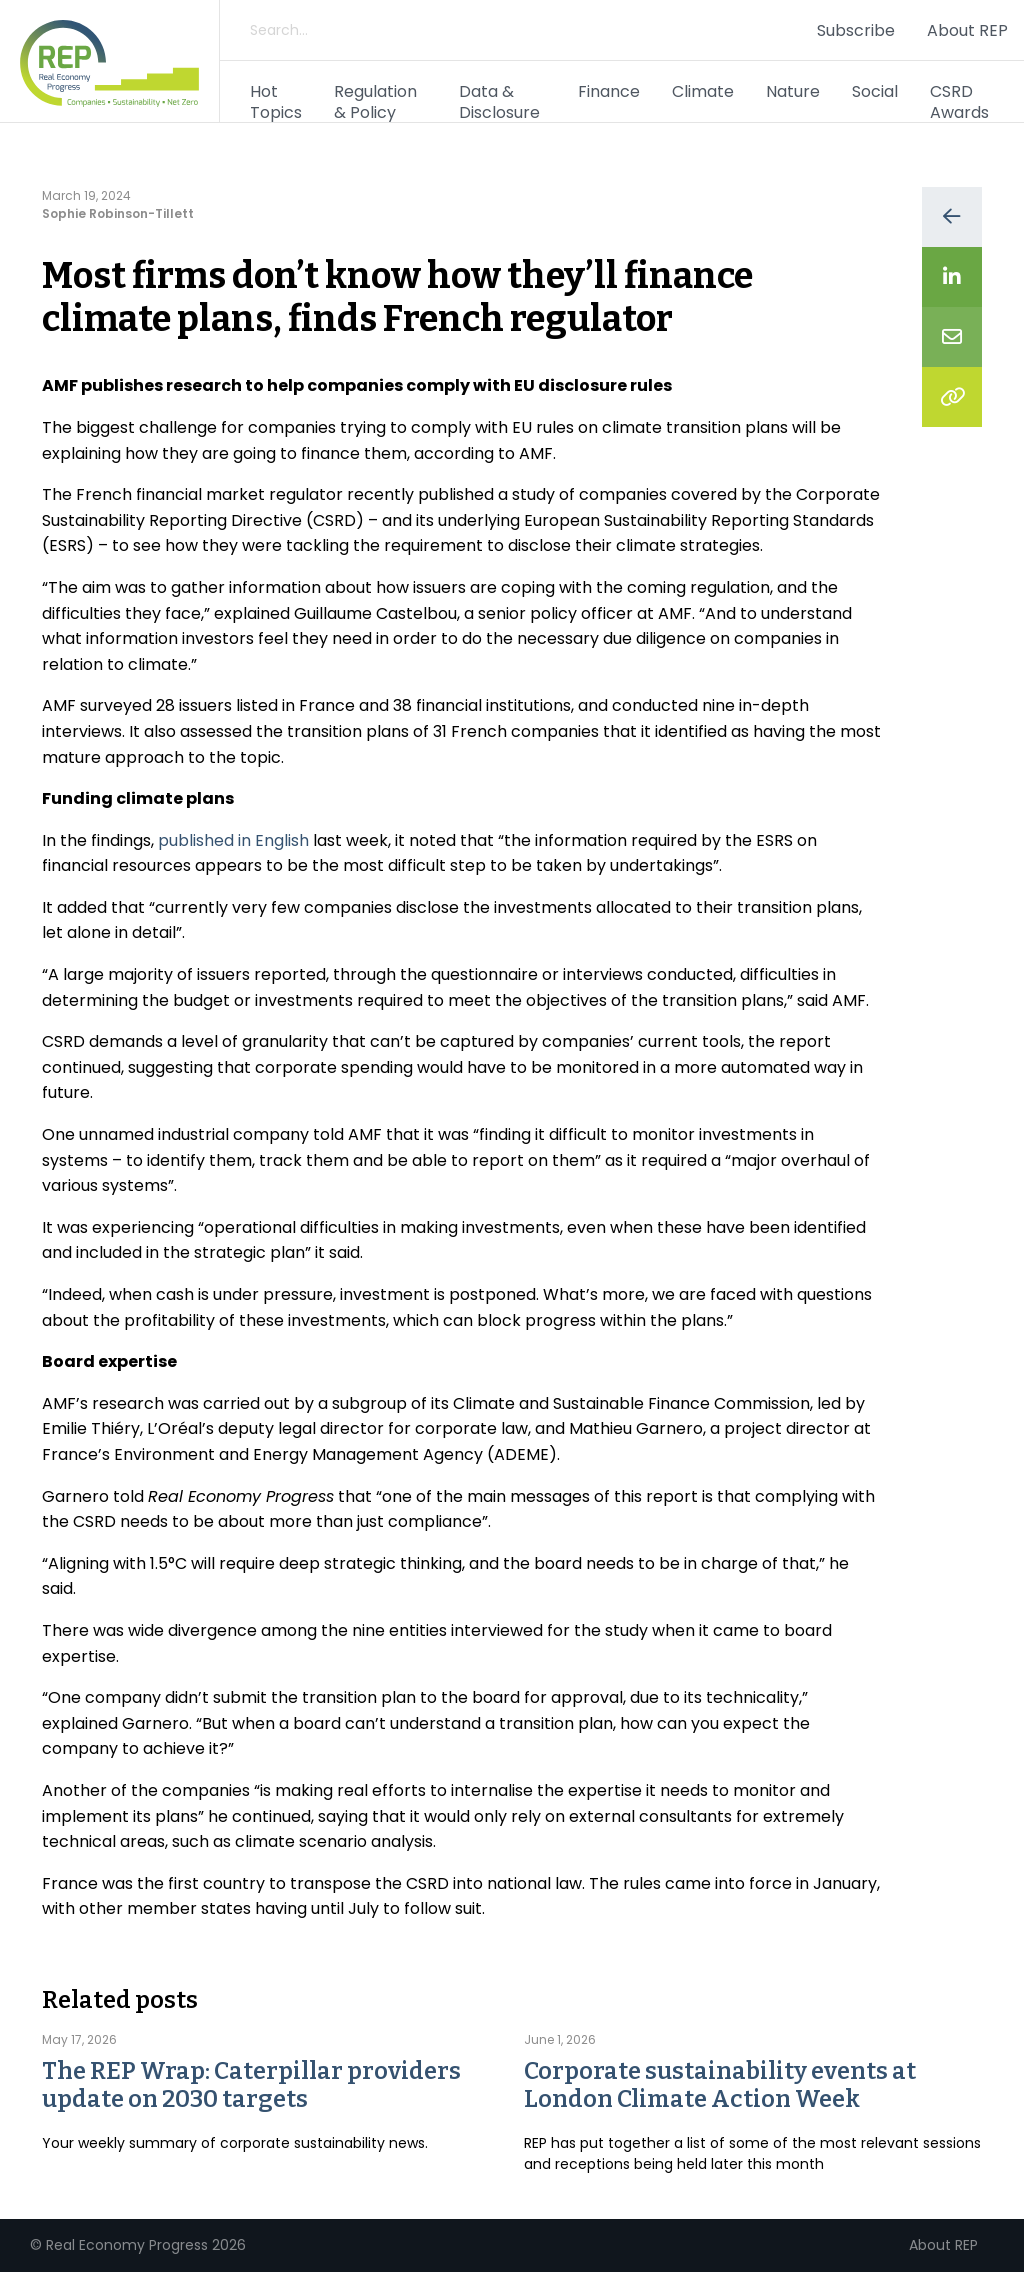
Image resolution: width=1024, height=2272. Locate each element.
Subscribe (856, 30)
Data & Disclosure (499, 102)
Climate (703, 91)
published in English (233, 840)
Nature (793, 91)
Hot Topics (276, 102)
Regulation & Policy (375, 102)
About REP (967, 30)
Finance (609, 91)
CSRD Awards (959, 102)
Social (875, 91)
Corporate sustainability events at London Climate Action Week (720, 2085)
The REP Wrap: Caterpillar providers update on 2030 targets (251, 2085)
